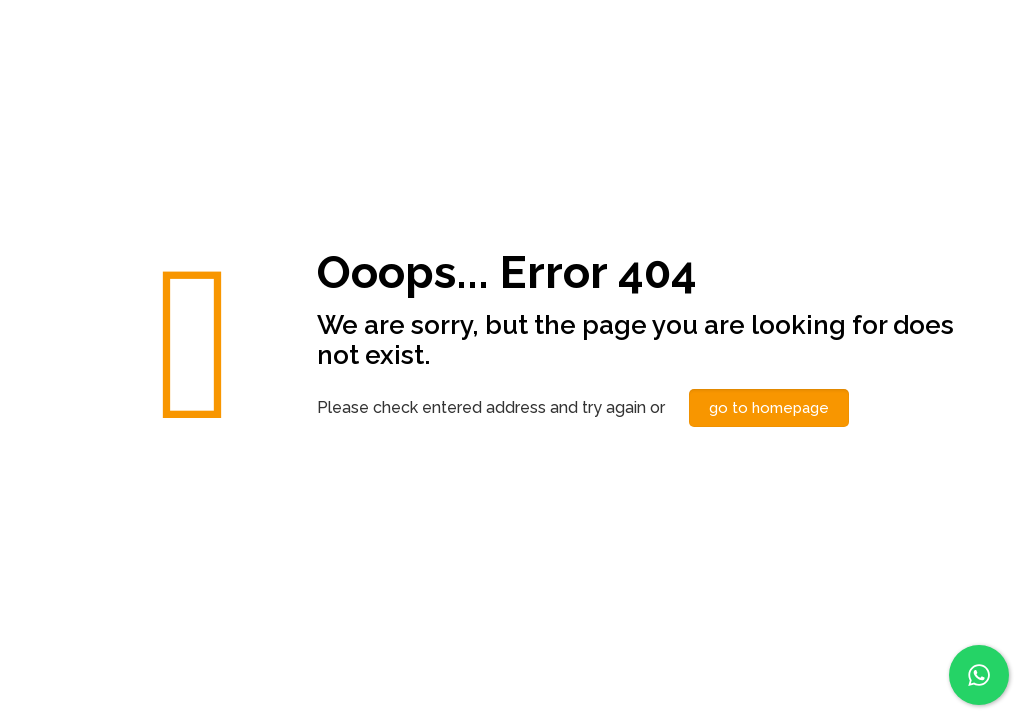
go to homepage (769, 408)
